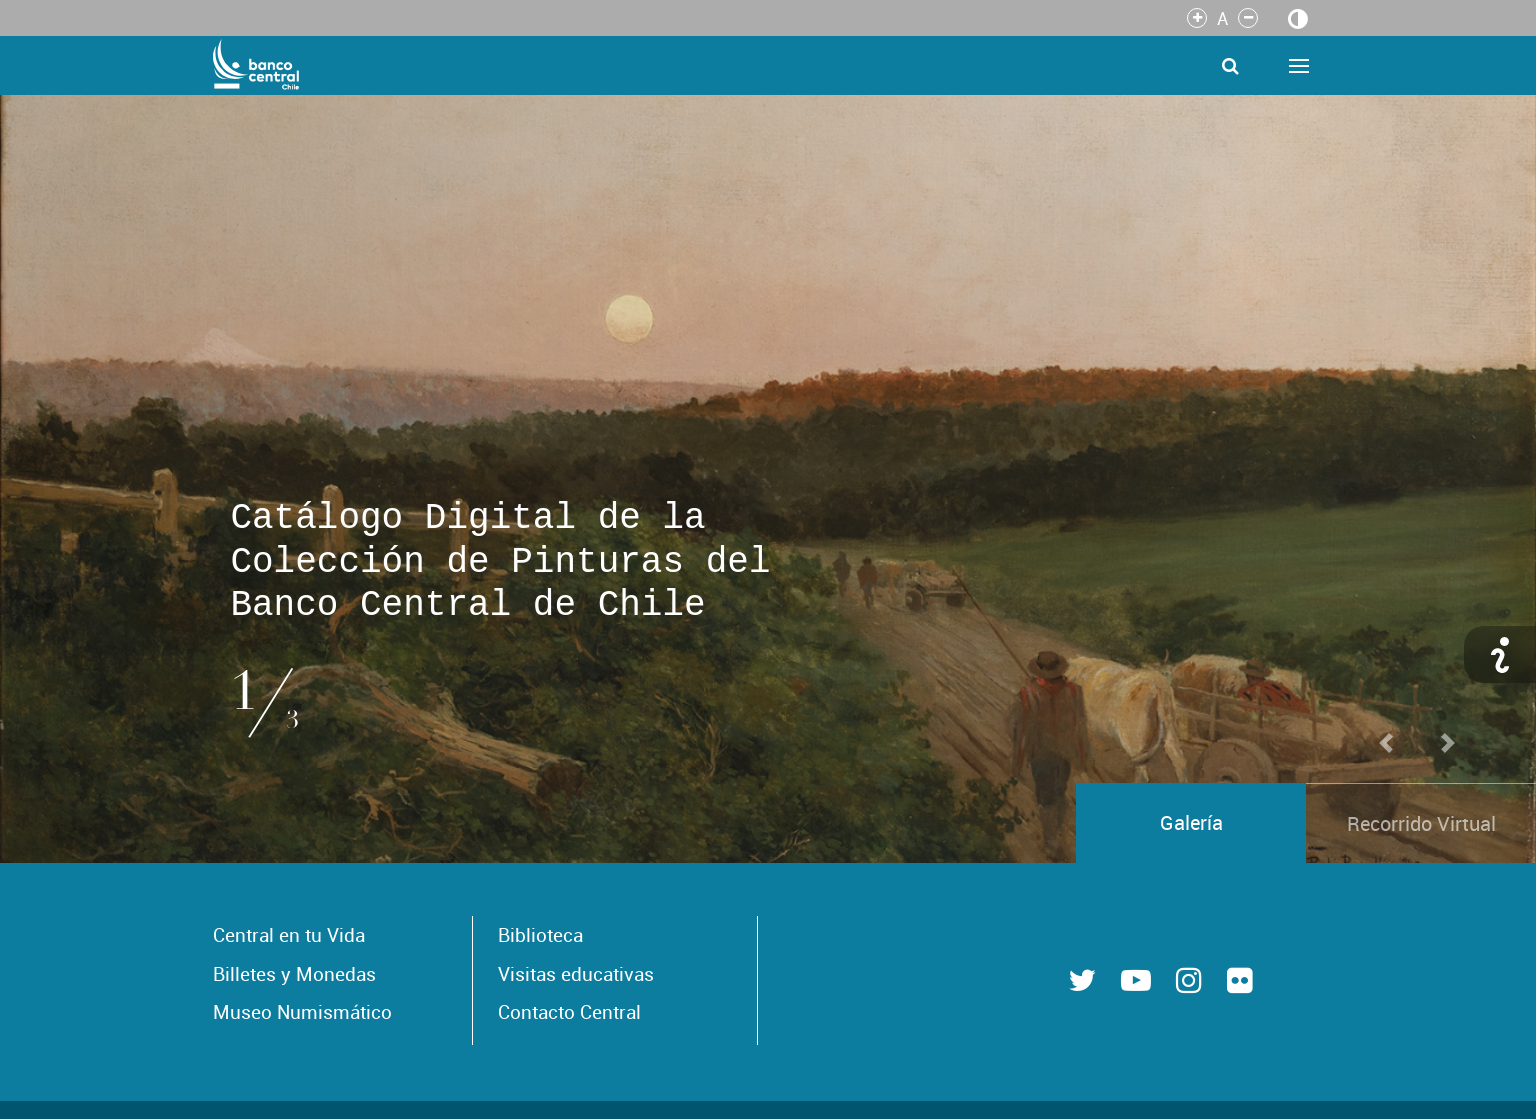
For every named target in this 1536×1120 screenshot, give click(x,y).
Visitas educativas (576, 974)
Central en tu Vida (289, 935)
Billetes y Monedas (294, 974)
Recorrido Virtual (1421, 823)
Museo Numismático (302, 1012)
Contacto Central (569, 1012)
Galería (1191, 822)
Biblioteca (540, 935)
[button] (1386, 424)
